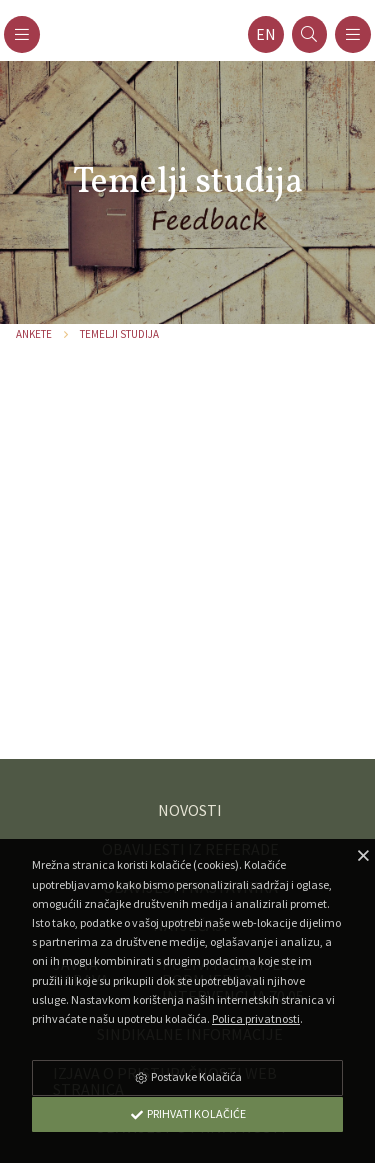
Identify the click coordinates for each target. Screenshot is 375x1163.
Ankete (34, 334)
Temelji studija (119, 334)
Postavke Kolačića (188, 1076)
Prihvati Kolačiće (188, 1113)
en (266, 34)
